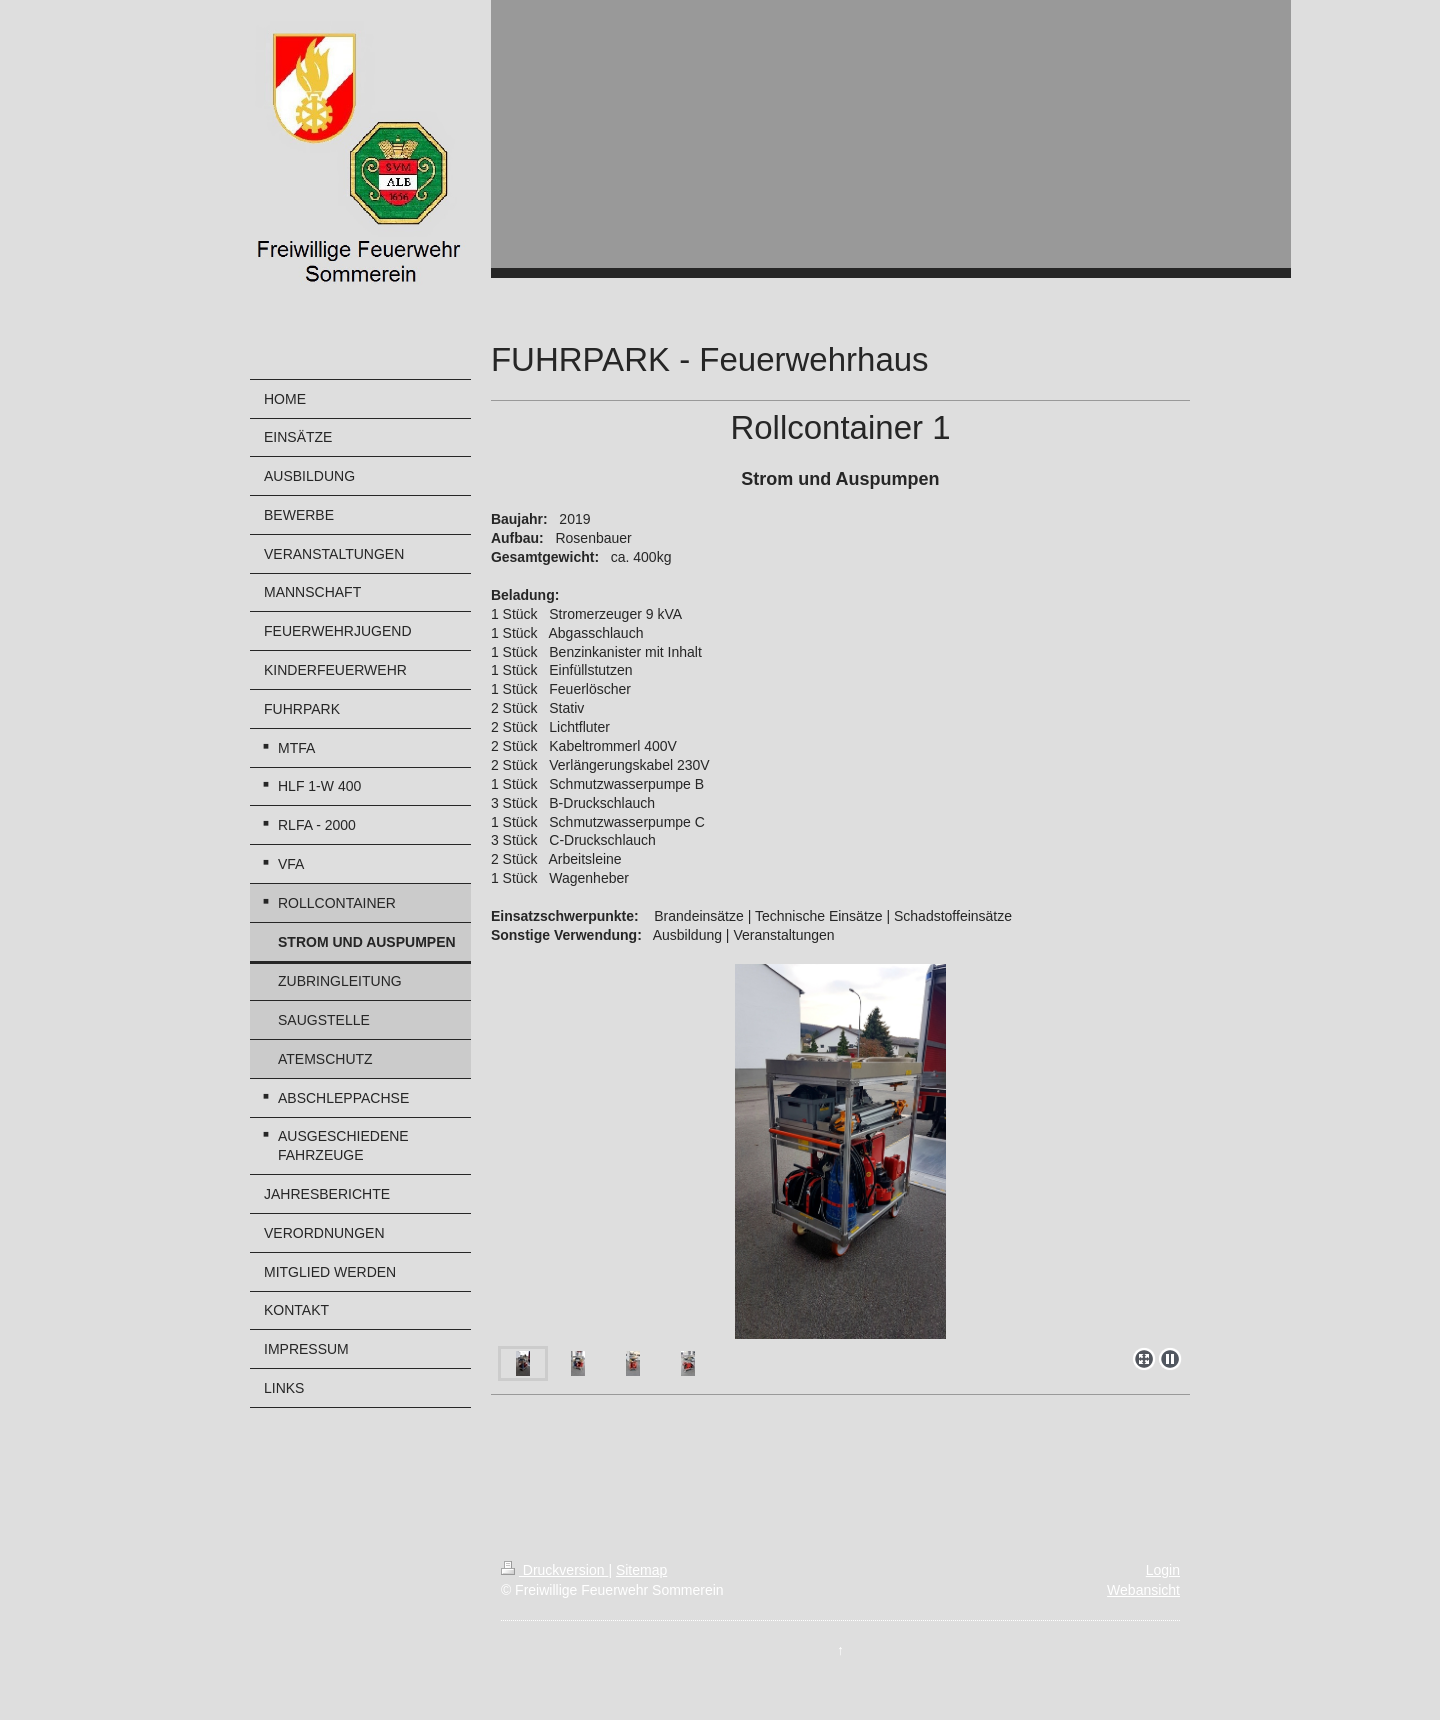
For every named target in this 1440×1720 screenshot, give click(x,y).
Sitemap (641, 1570)
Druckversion (554, 1570)
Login (1163, 1570)
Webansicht (1143, 1590)
